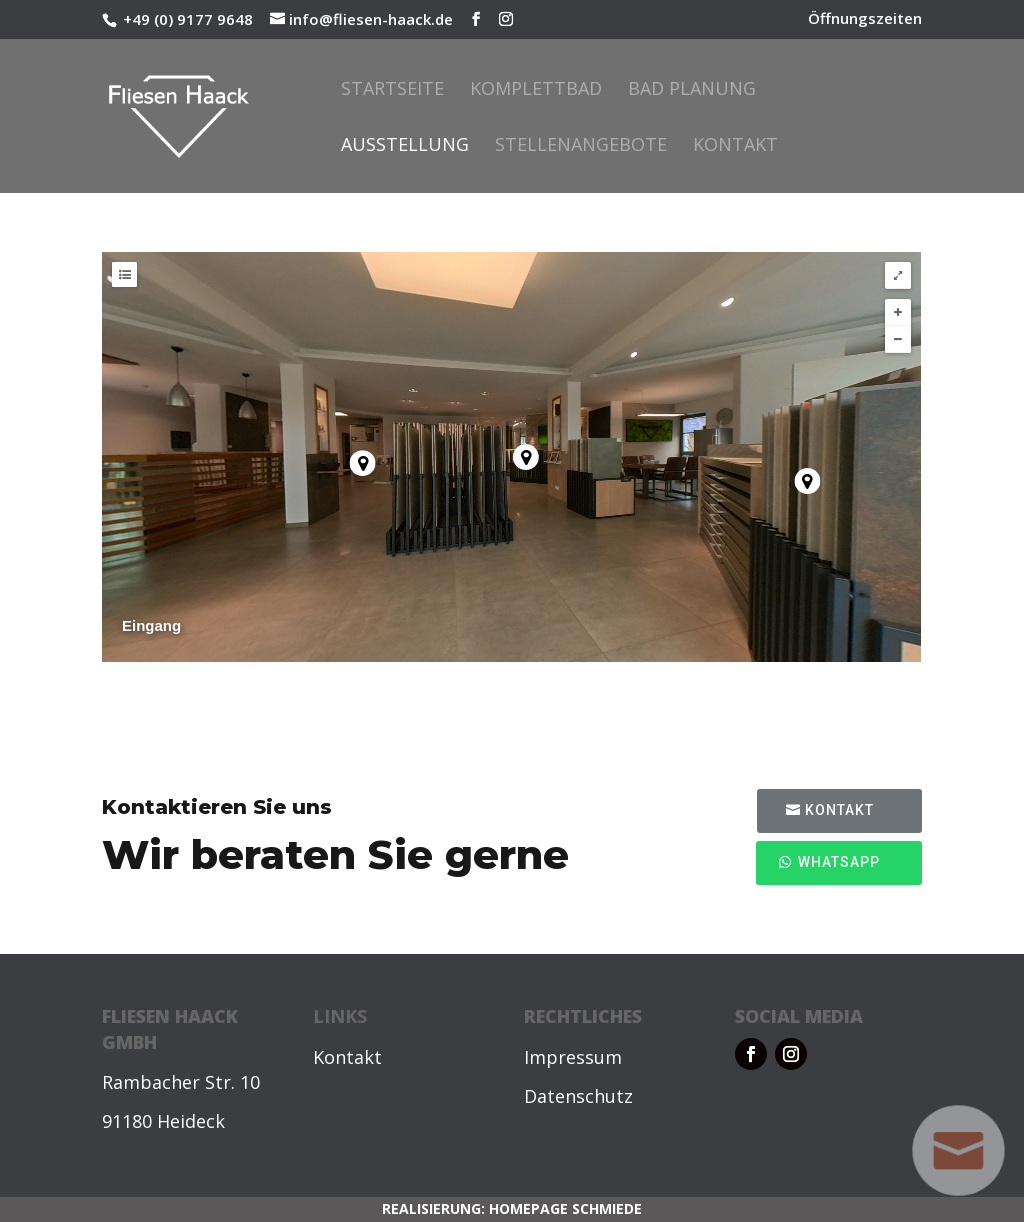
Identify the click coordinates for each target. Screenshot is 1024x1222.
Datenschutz (578, 1096)
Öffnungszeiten (865, 19)
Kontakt (735, 146)
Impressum (573, 1057)
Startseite (392, 90)
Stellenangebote (581, 146)
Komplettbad (536, 90)
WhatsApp (839, 862)
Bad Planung (692, 90)
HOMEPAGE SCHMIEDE (565, 1208)
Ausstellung (405, 146)
